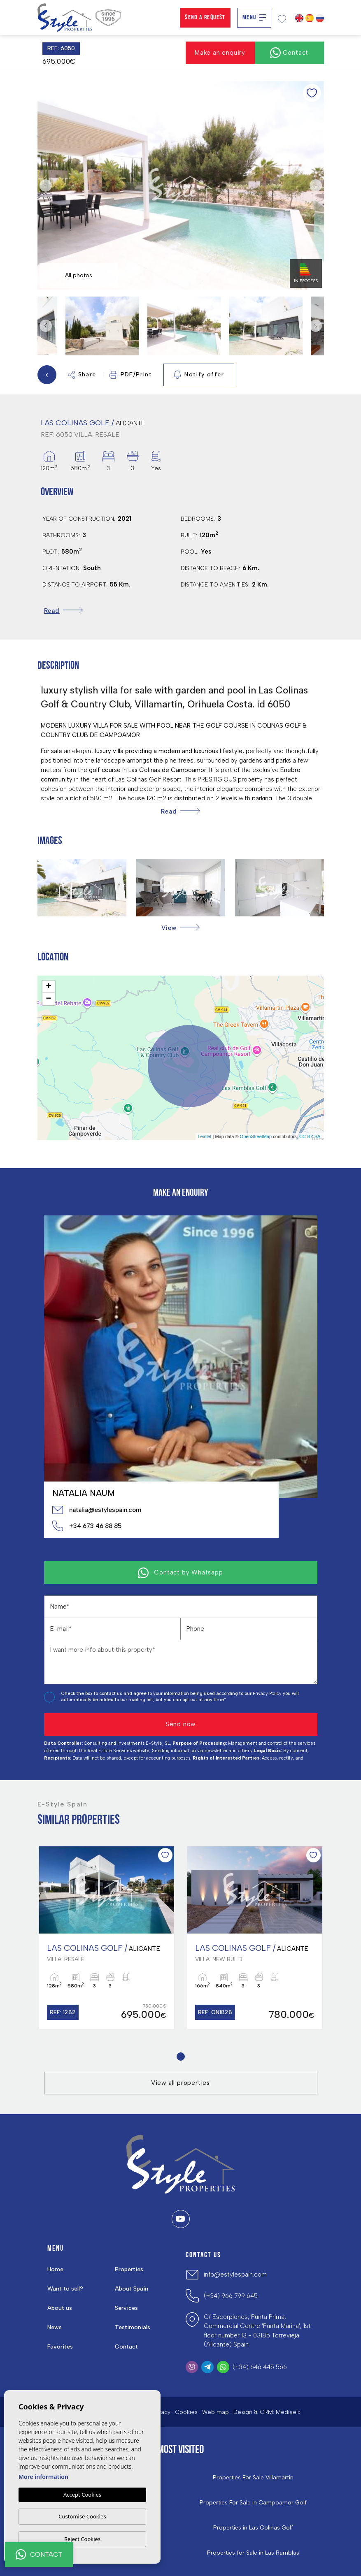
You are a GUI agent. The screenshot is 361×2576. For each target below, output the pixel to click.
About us (59, 2308)
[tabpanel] (107, 1938)
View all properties (180, 2083)
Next (315, 185)
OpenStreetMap (256, 1136)
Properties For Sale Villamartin (253, 2478)
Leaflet (204, 1136)
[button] (180, 928)
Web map (215, 2412)
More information (43, 2477)
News (54, 2327)
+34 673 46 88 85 (86, 1526)
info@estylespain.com (235, 2275)
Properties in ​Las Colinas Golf (253, 2528)
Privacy (160, 2412)
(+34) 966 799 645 (231, 2296)
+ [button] (48, 987)
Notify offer (199, 375)
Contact (126, 2346)
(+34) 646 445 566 (260, 2367)
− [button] (48, 999)
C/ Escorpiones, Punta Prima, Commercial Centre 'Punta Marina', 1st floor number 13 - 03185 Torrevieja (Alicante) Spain (257, 2331)
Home (55, 2269)
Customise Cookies (82, 2516)
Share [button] (82, 375)
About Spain (131, 2288)
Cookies (186, 2412)
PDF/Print (130, 375)
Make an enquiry (220, 52)
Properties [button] (129, 2269)
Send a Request (205, 17)
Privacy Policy (268, 1693)
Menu (254, 17)
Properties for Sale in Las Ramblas (253, 2553)
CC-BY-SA (310, 1136)
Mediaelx (288, 2412)
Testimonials (132, 2327)
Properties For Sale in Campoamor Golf (253, 2503)
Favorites (60, 2346)
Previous (45, 185)
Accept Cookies (82, 2494)
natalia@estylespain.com (96, 1510)
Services (126, 2308)
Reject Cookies (82, 2539)
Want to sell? (65, 2288)
